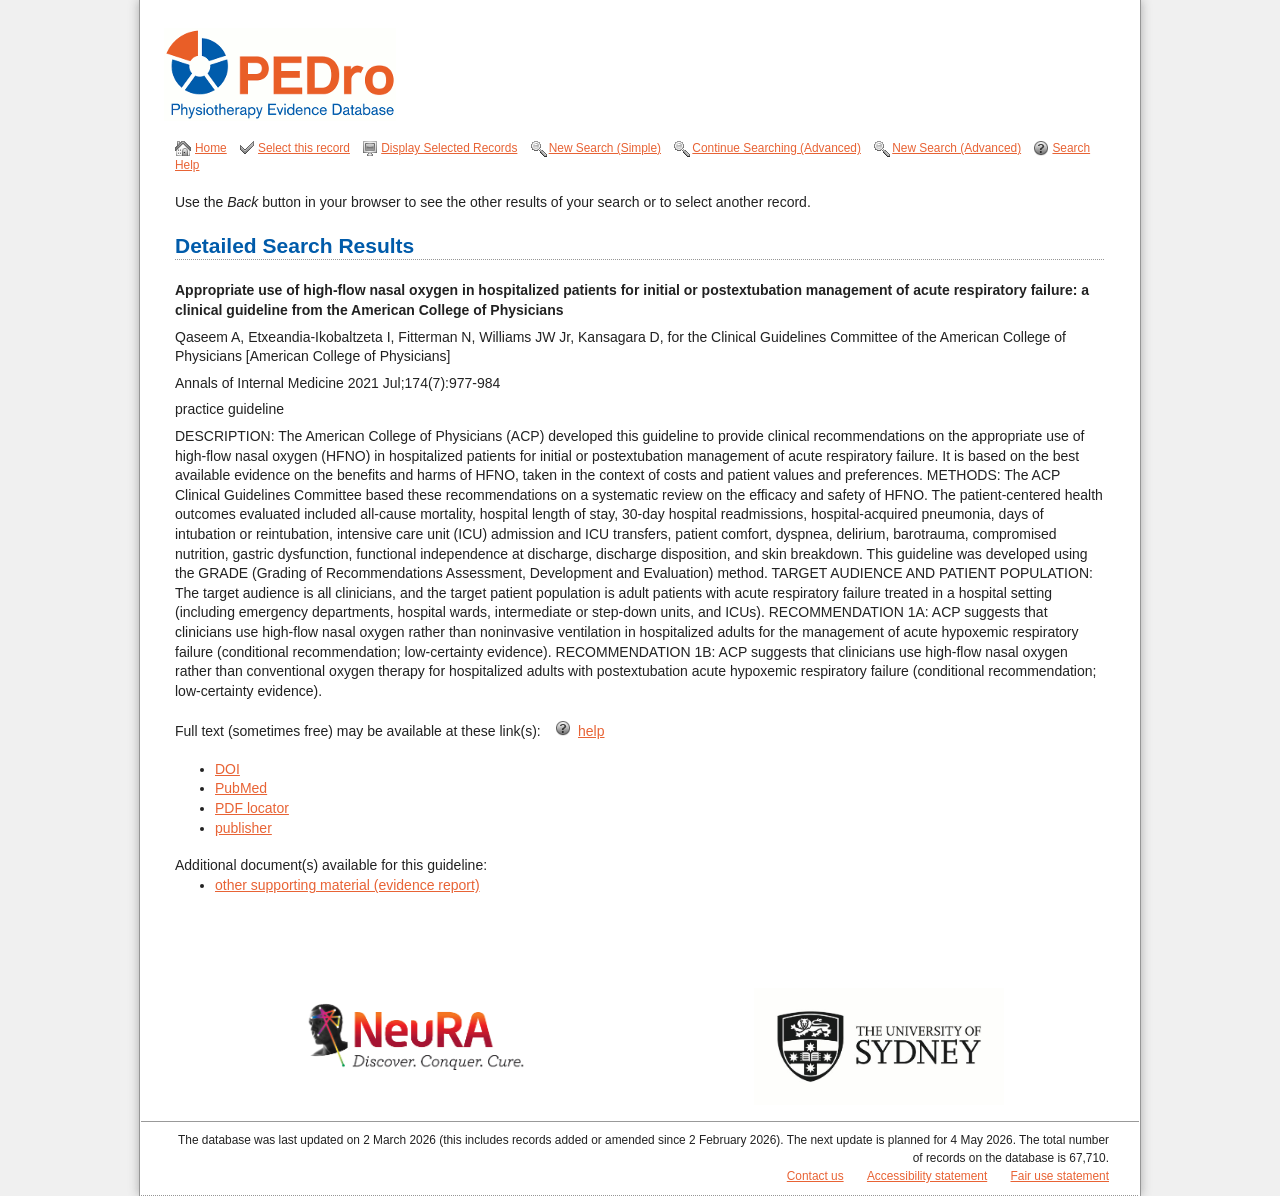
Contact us (815, 1176)
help (591, 731)
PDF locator (252, 808)
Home (211, 148)
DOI (227, 769)
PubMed (241, 788)
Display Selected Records (449, 148)
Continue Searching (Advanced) (776, 148)
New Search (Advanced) (956, 148)
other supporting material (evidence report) (347, 885)
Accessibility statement (927, 1176)
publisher (243, 828)
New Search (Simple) (605, 148)
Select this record (304, 148)
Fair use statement (1060, 1176)
